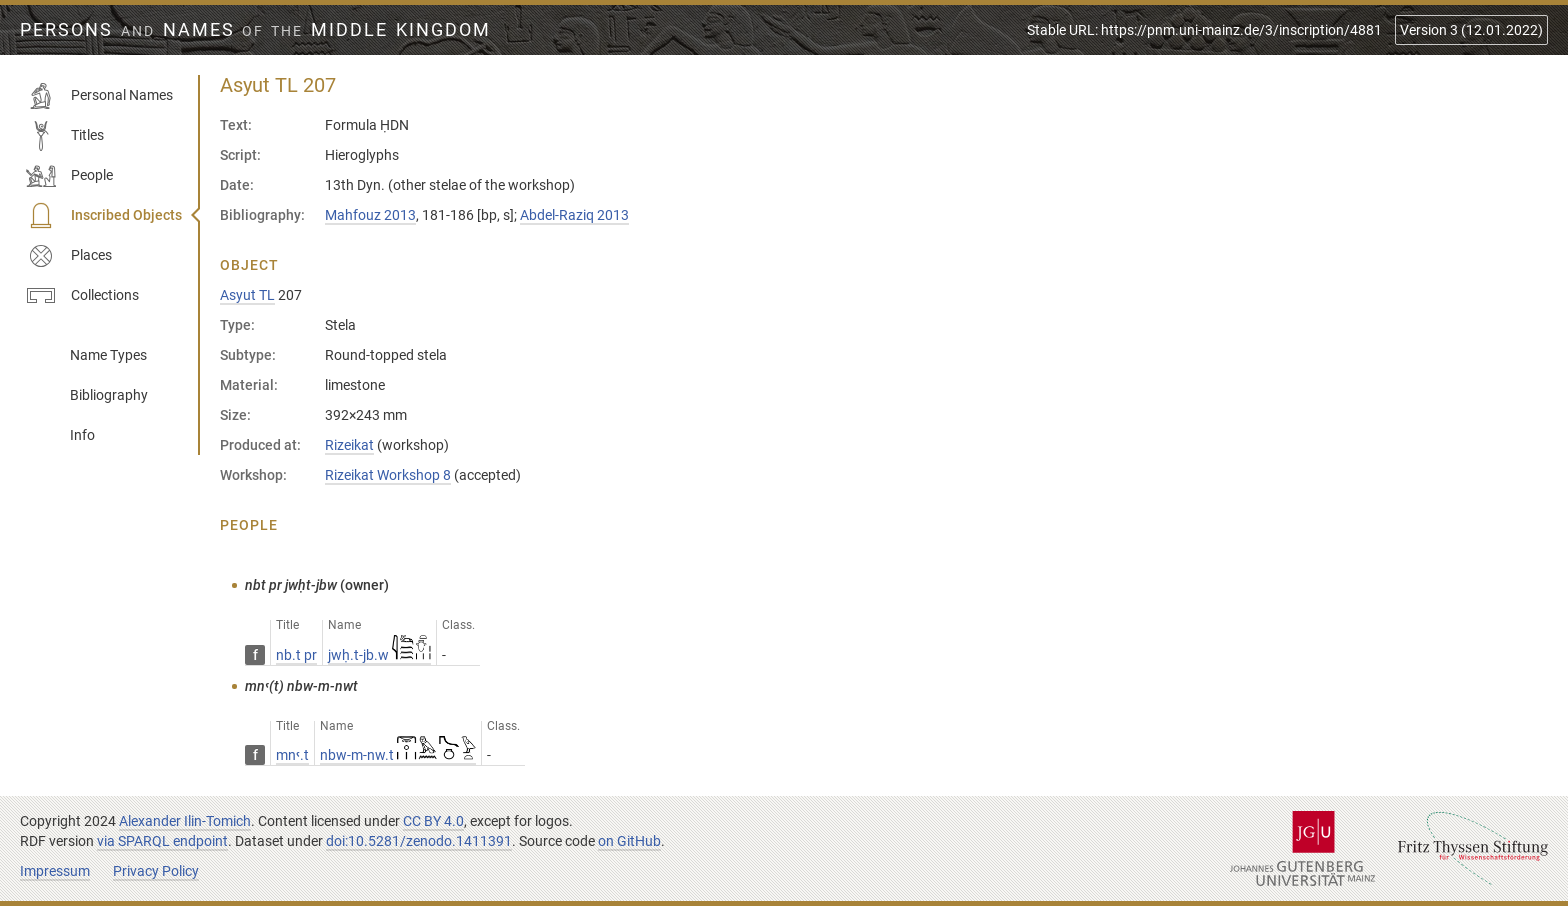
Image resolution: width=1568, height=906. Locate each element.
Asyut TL (247, 295)
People (69, 176)
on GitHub (629, 841)
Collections (82, 296)
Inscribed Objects (104, 216)
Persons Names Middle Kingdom (255, 30)
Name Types (108, 355)
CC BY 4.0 (433, 821)
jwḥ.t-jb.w (379, 655)
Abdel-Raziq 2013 (574, 215)
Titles (65, 136)
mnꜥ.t (292, 755)
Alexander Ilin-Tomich (185, 821)
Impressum (55, 871)
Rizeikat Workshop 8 (388, 475)
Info (82, 435)
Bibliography (109, 395)
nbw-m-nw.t (398, 755)
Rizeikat (349, 445)
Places (69, 256)
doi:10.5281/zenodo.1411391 (419, 841)
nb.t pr (296, 655)
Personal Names (99, 96)
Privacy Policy (156, 871)
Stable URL (1204, 30)
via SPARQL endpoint (162, 841)
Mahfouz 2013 (370, 215)
